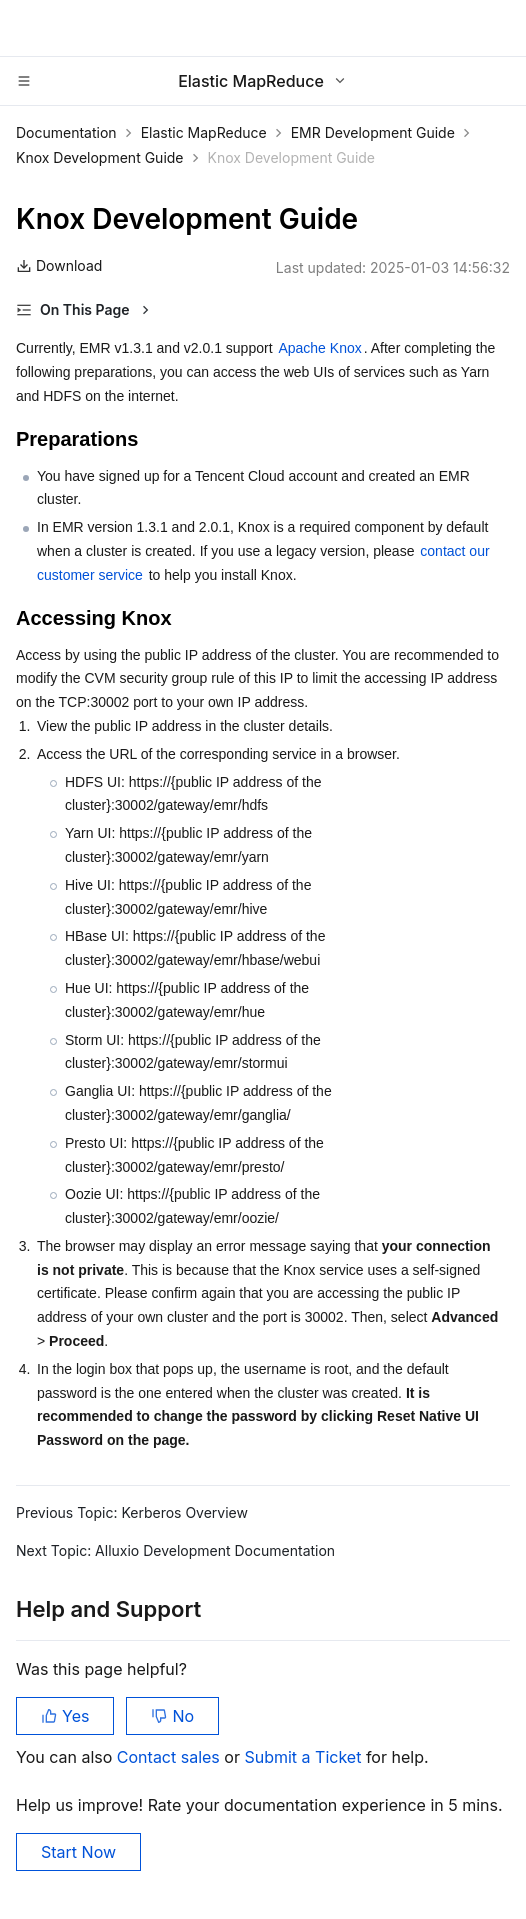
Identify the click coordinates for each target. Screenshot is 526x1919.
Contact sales (170, 1757)
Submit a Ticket (304, 1757)
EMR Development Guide (373, 132)
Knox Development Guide (100, 157)
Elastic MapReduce (204, 132)
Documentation (66, 132)
